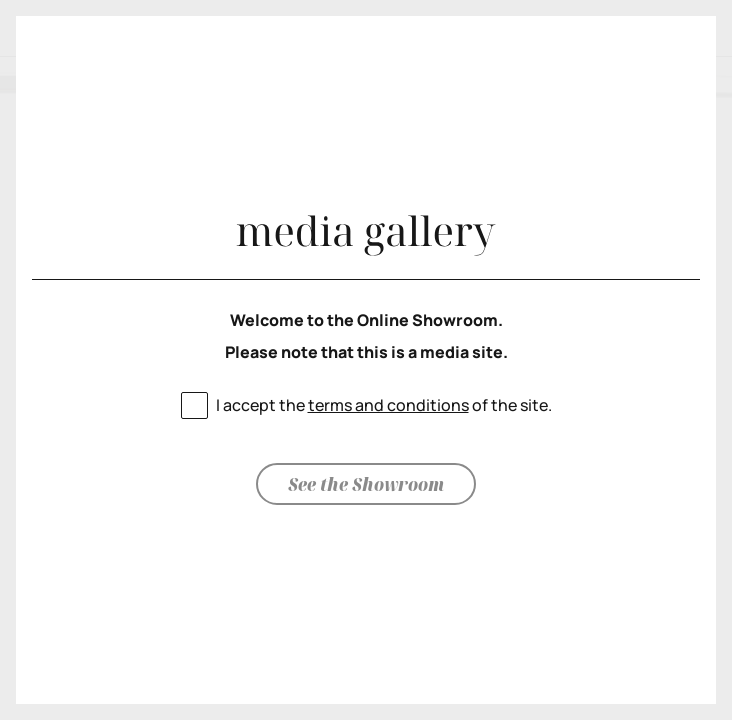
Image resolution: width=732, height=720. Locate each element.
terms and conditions (388, 405)
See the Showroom (366, 484)
